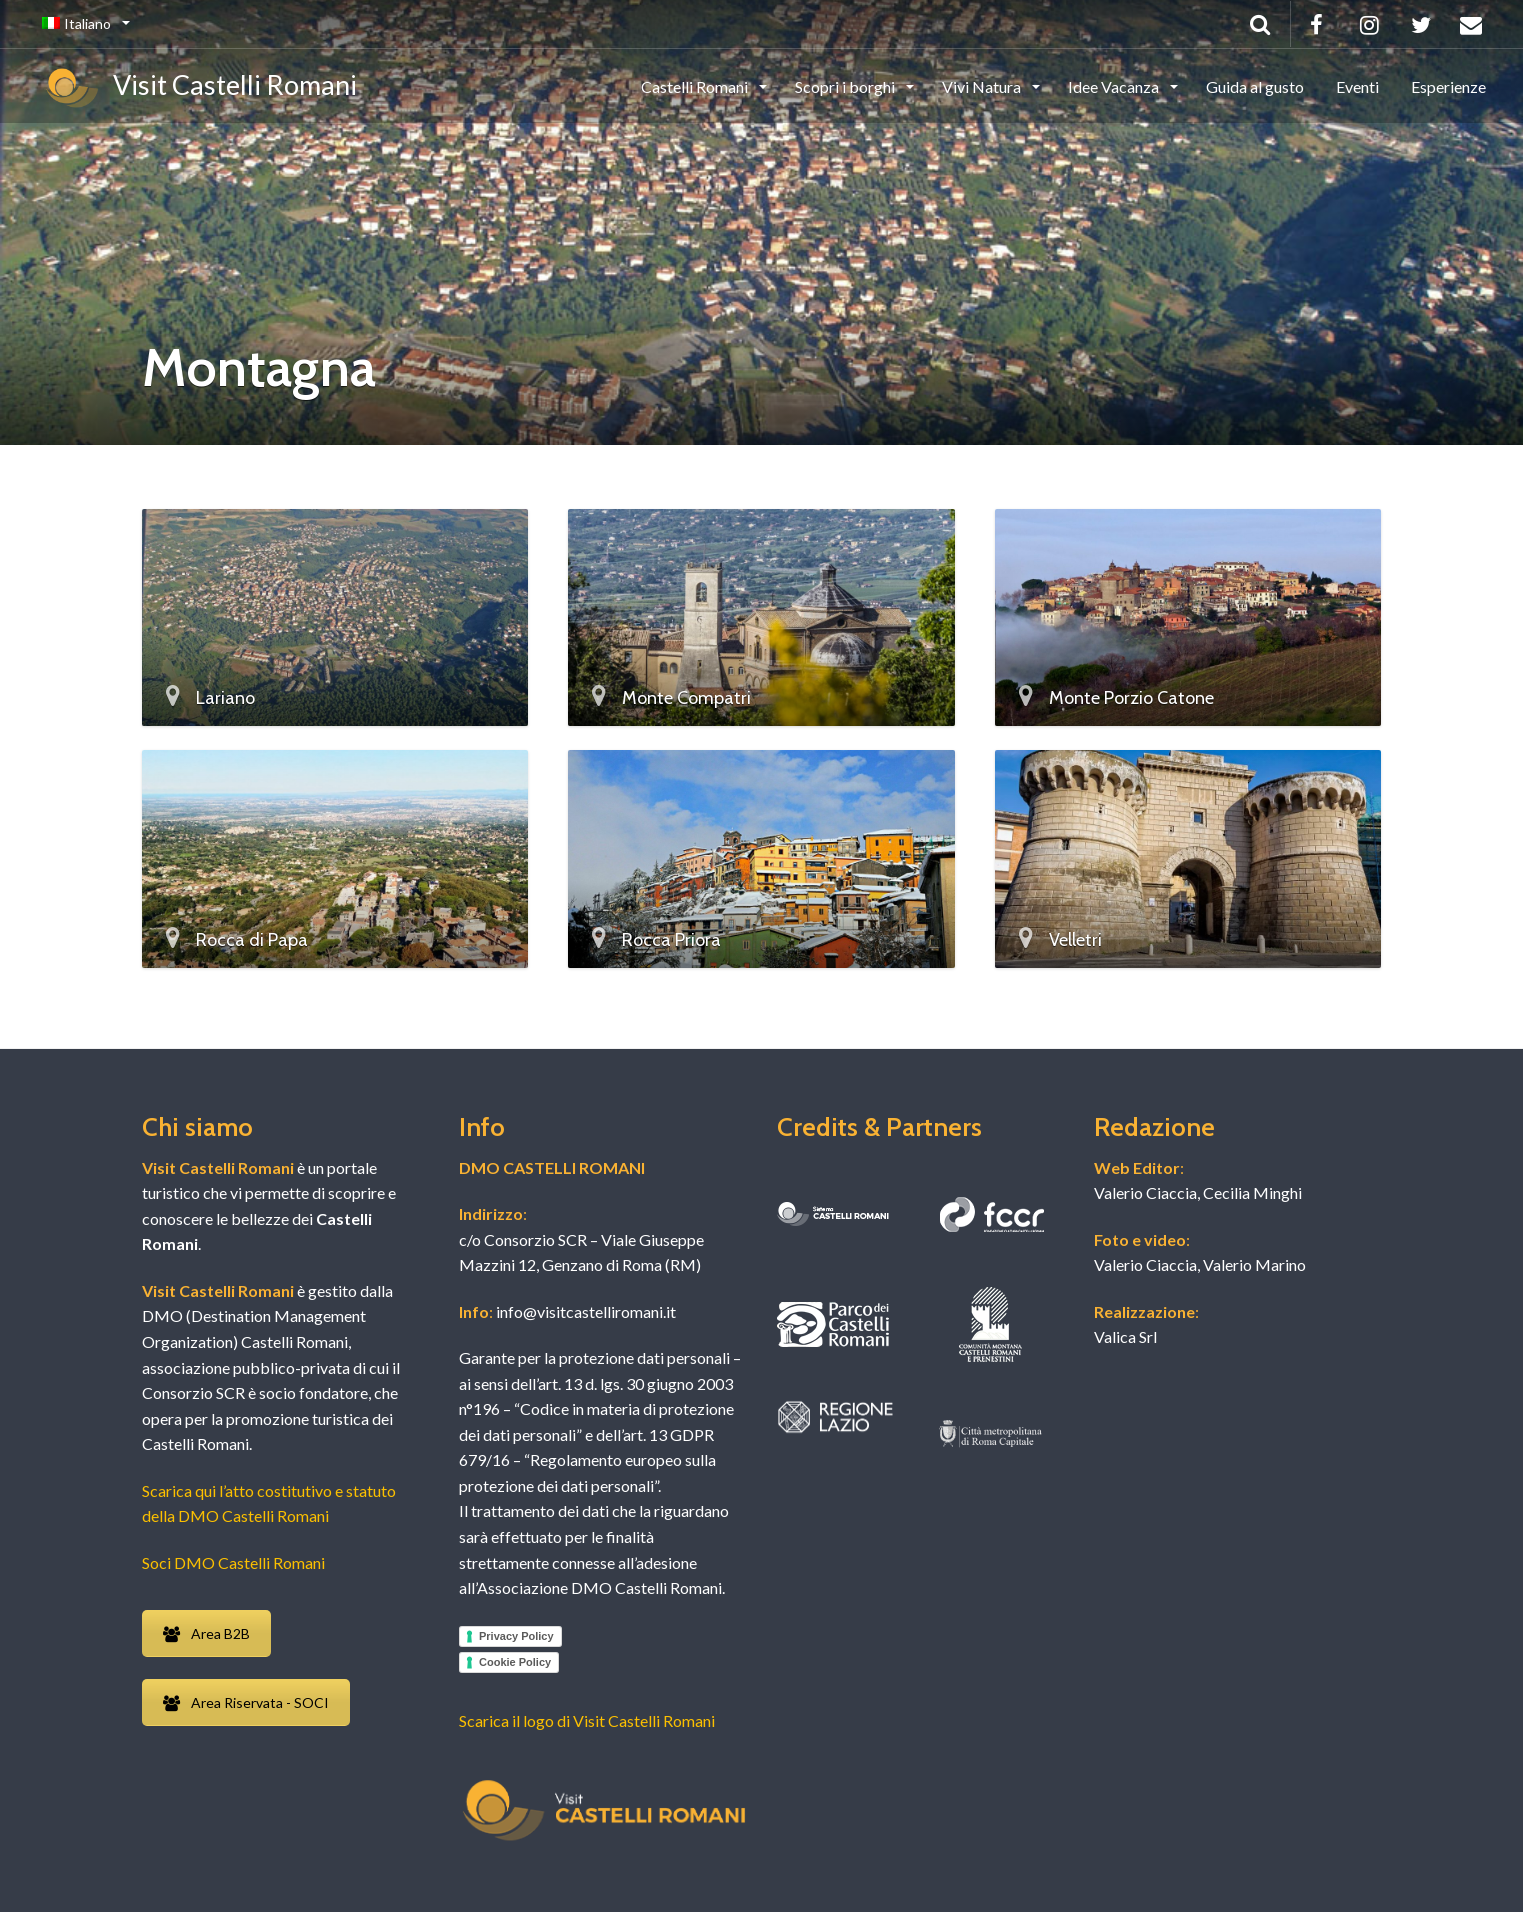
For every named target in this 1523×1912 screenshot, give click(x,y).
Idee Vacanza (1115, 86)
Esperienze (1448, 86)
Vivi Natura (983, 86)
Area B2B (206, 1633)
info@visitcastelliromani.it (584, 1311)
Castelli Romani (696, 86)
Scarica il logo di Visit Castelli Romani (587, 1720)
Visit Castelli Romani (200, 88)
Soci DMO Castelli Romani (233, 1562)
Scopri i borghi (846, 86)
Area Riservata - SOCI (246, 1702)
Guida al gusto (1255, 86)
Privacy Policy (516, 1636)
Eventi (1357, 86)
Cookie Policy (515, 1662)
